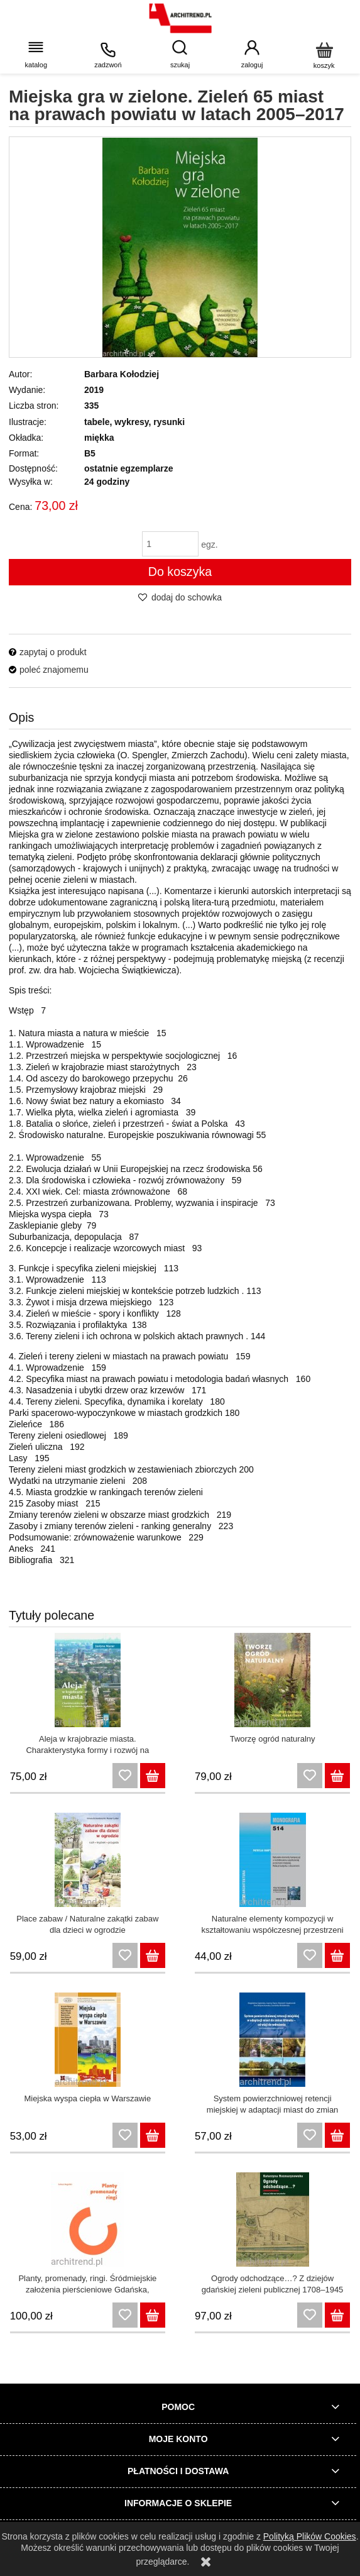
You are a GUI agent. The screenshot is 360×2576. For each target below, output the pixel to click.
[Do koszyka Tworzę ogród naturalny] (337, 1775)
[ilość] (170, 543)
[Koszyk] (323, 54)
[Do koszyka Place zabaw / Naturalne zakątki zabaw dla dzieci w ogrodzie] (152, 1955)
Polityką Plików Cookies (309, 2536)
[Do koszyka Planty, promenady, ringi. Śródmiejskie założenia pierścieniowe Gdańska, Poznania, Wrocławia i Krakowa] (152, 2315)
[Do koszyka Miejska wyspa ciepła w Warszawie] (152, 2135)
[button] (36, 54)
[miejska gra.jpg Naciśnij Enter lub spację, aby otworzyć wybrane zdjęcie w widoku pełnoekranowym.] (180, 247)
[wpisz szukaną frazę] (180, 54)
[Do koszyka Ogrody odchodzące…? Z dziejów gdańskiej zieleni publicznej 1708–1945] (337, 2315)
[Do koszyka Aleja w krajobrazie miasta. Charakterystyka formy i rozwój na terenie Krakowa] (152, 1775)
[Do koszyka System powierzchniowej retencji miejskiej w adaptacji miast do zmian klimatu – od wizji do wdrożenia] (337, 2135)
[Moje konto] (252, 54)
